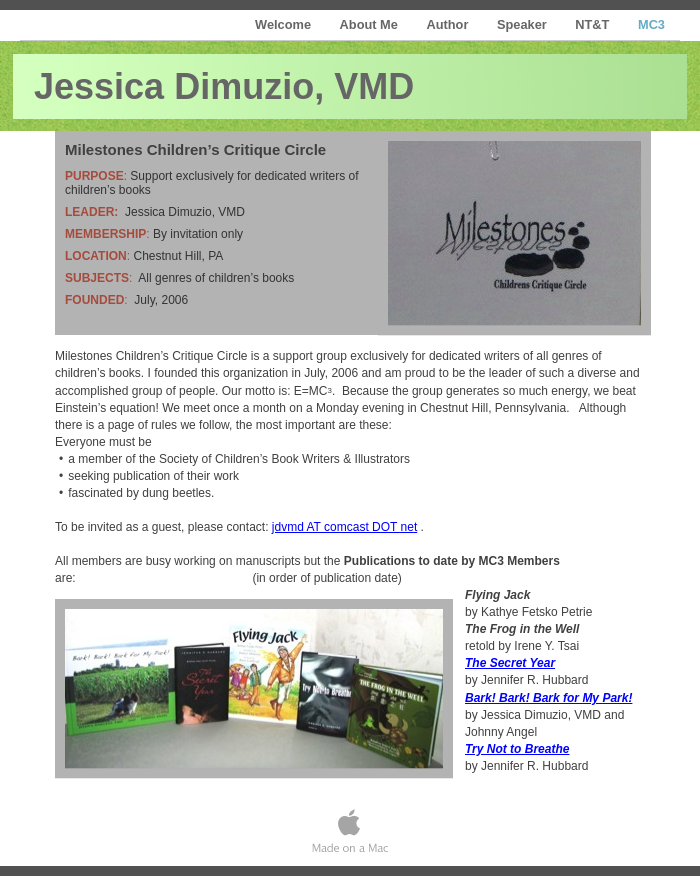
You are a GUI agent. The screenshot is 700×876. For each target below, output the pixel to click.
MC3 (651, 24)
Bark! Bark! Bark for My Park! (548, 698)
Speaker (523, 24)
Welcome (285, 24)
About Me (371, 24)
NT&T (594, 24)
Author (449, 24)
